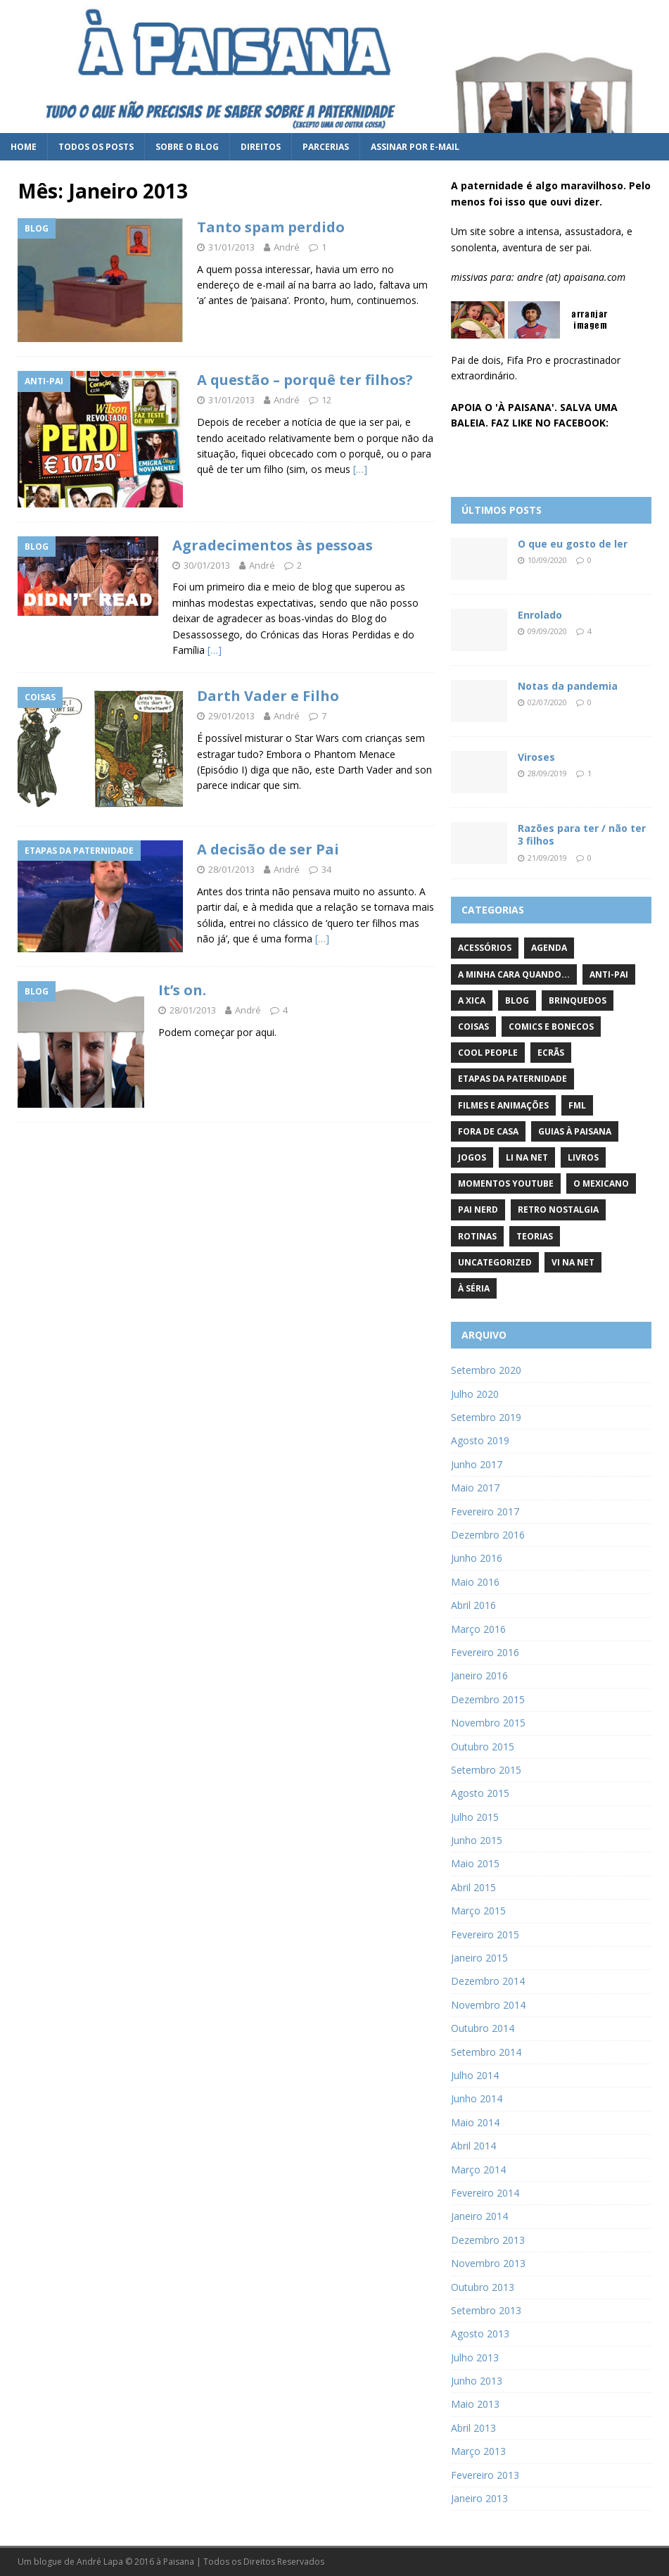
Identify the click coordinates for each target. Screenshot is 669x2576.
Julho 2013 (475, 2357)
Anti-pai (609, 974)
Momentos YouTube (506, 1183)
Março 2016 (478, 1629)
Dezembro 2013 (488, 2240)
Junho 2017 (476, 1464)
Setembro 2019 (486, 1417)
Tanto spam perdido (271, 226)
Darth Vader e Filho (268, 695)
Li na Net (527, 1157)
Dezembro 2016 (488, 1534)
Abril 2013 (473, 2428)
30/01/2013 (207, 565)
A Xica (471, 1000)
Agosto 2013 (480, 2333)
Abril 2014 (473, 2145)
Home (24, 147)
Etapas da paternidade (512, 1079)
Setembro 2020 (486, 1370)
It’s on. (182, 989)
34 (326, 869)
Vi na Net (573, 1262)
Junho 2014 (476, 2098)
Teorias (534, 1236)
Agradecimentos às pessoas (272, 545)
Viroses (536, 757)
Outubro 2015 (482, 1746)
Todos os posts (96, 147)
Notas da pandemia (568, 686)
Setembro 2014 (486, 2052)
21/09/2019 (547, 857)
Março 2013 (478, 2451)
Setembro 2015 (486, 1769)
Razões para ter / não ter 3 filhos (582, 834)
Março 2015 (478, 1910)
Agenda (549, 948)
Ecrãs (550, 1053)
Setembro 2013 (486, 2310)
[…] (360, 469)
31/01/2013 (231, 247)
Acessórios (484, 948)
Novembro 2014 (488, 2005)
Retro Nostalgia (558, 1210)
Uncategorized (495, 1262)
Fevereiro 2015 (485, 1934)
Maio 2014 (475, 2122)
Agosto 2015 (480, 1793)
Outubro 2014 (482, 2028)
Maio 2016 (475, 1582)
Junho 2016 (476, 1558)
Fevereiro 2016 (485, 1652)
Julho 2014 (475, 2075)
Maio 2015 (475, 1863)
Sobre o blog (187, 147)
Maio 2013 (475, 2404)
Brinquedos (577, 1000)
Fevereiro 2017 (485, 1511)
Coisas (473, 1027)
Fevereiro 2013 (485, 2475)
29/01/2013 (231, 715)
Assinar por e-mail (415, 147)
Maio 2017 (475, 1487)
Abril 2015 (473, 1887)
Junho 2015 (476, 1840)
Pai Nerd (478, 1210)
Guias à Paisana (574, 1131)
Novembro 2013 (488, 2263)
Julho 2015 (475, 1817)
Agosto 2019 (480, 1440)
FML (577, 1105)
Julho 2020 (475, 1394)
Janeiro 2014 (479, 2216)
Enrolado (540, 614)
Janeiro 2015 (479, 1957)
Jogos (472, 1157)
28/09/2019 (547, 773)
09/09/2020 (547, 631)
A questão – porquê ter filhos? (305, 379)
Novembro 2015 (488, 1722)
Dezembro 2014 (488, 1981)
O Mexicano (601, 1183)
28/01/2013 (231, 869)
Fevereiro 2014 (485, 2192)
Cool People (488, 1053)
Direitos (261, 147)
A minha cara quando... (514, 974)
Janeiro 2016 (479, 1675)
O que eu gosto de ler (572, 543)
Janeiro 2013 (479, 2498)
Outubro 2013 (482, 2287)
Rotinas (477, 1236)
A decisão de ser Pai (268, 849)
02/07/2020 (547, 702)
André (287, 247)
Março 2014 (478, 2169)
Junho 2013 (476, 2380)
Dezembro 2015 (488, 1699)
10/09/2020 (547, 560)
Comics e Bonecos (551, 1027)
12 (326, 399)
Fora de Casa (488, 1131)
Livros (583, 1157)
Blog (517, 1000)
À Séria (474, 1288)
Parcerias (325, 147)
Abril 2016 (473, 1605)
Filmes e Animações (503, 1105)
